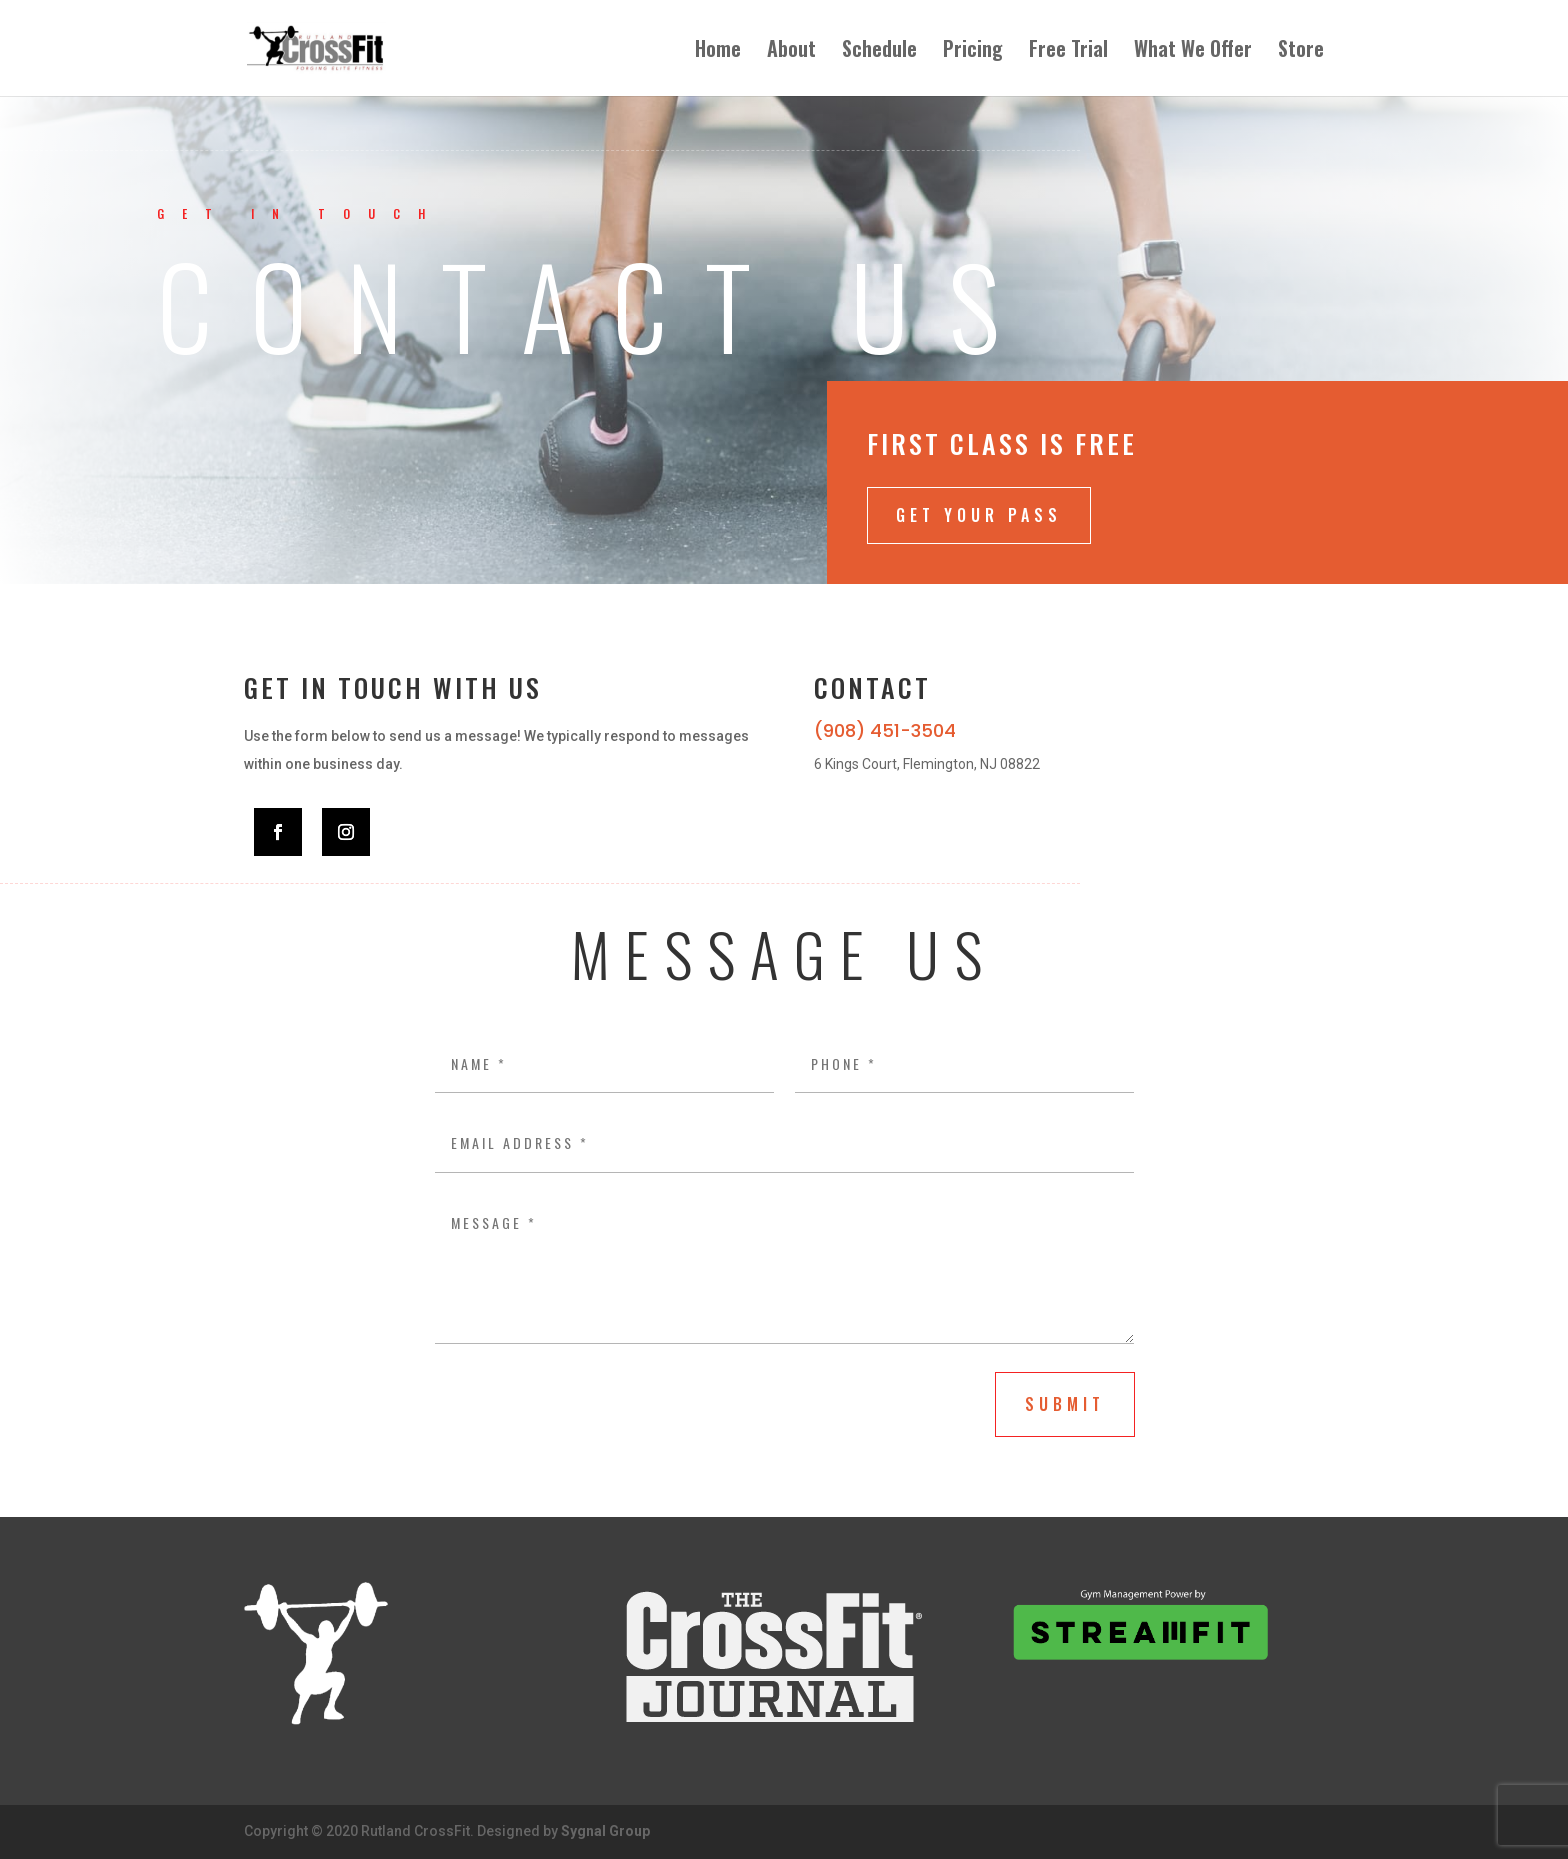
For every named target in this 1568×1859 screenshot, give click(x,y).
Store (1301, 52)
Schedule (879, 52)
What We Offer (1193, 52)
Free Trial (1068, 52)
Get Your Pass (979, 515)
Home (718, 52)
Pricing (973, 52)
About (791, 52)
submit (1065, 1404)
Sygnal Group (605, 1831)
